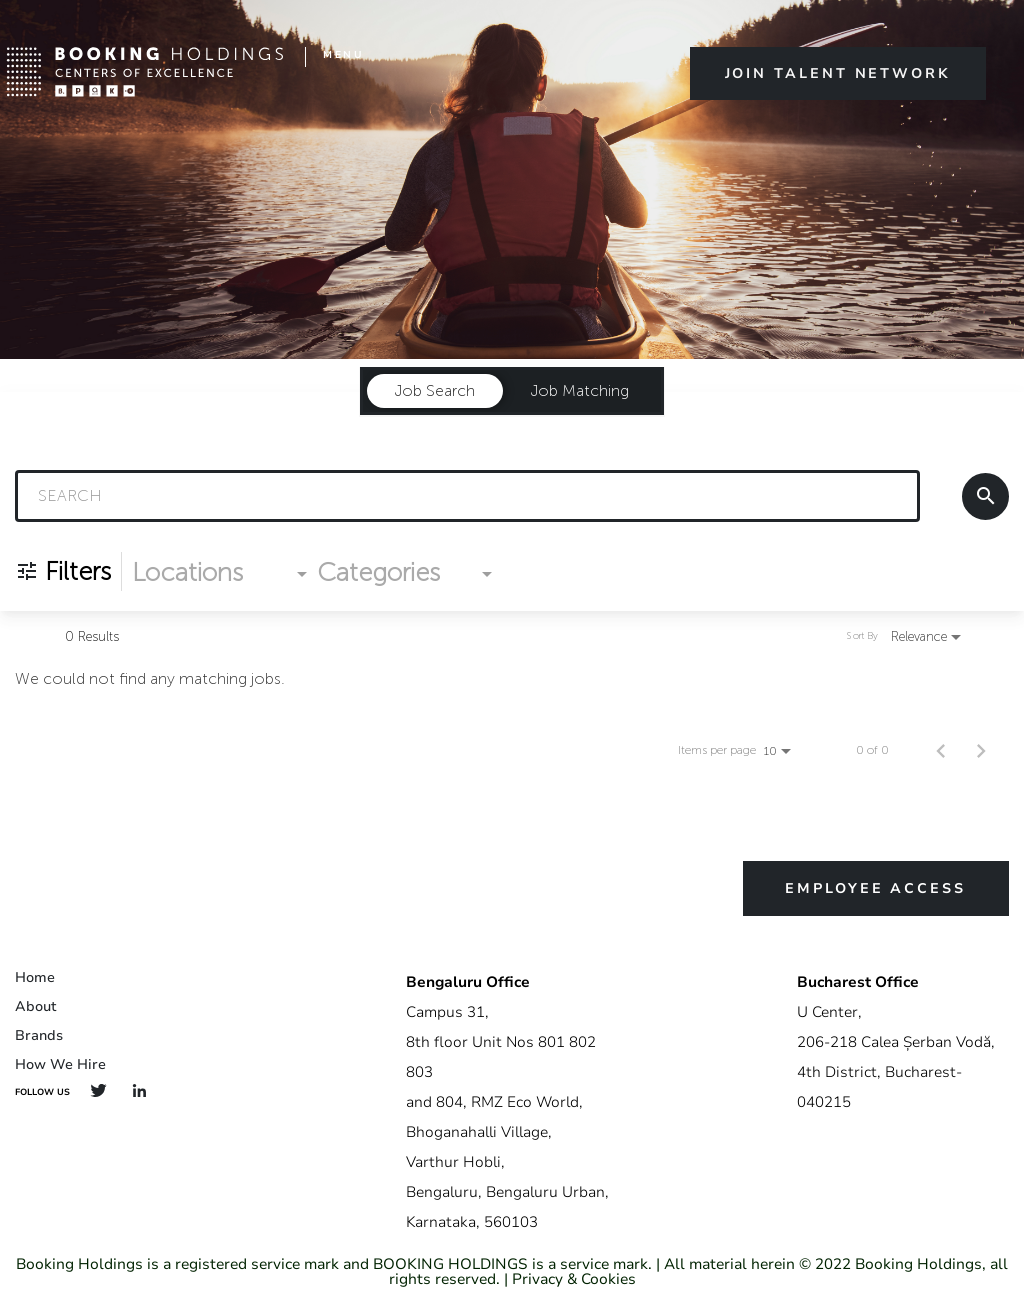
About (35, 1006)
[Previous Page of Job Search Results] (941, 750)
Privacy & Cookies (574, 1279)
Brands (39, 1035)
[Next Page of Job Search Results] (981, 750)
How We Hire (60, 1064)
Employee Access (875, 888)
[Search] (985, 496)
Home (35, 977)
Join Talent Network (838, 73)
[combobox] (467, 495)
